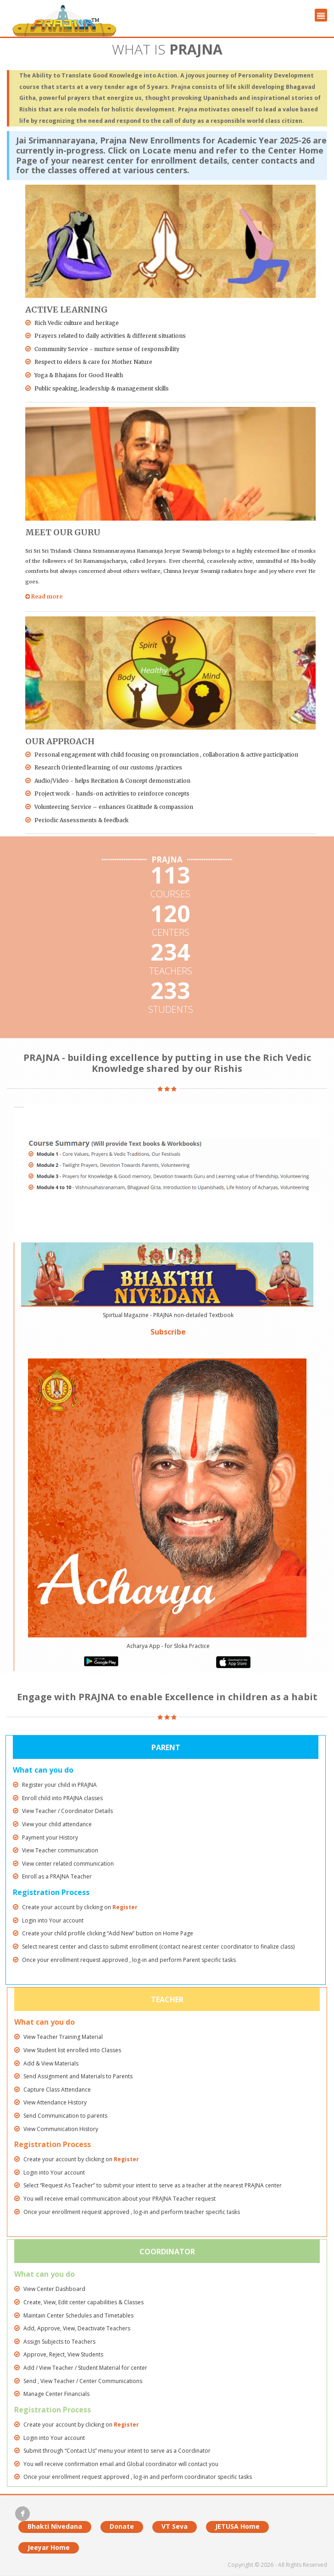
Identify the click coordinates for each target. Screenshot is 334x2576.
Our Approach (60, 741)
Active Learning (66, 309)
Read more (43, 596)
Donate (122, 2526)
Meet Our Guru (62, 532)
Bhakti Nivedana (55, 2526)
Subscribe (168, 1332)
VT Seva (174, 2526)
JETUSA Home (237, 2526)
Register (125, 1907)
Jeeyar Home (49, 2547)
